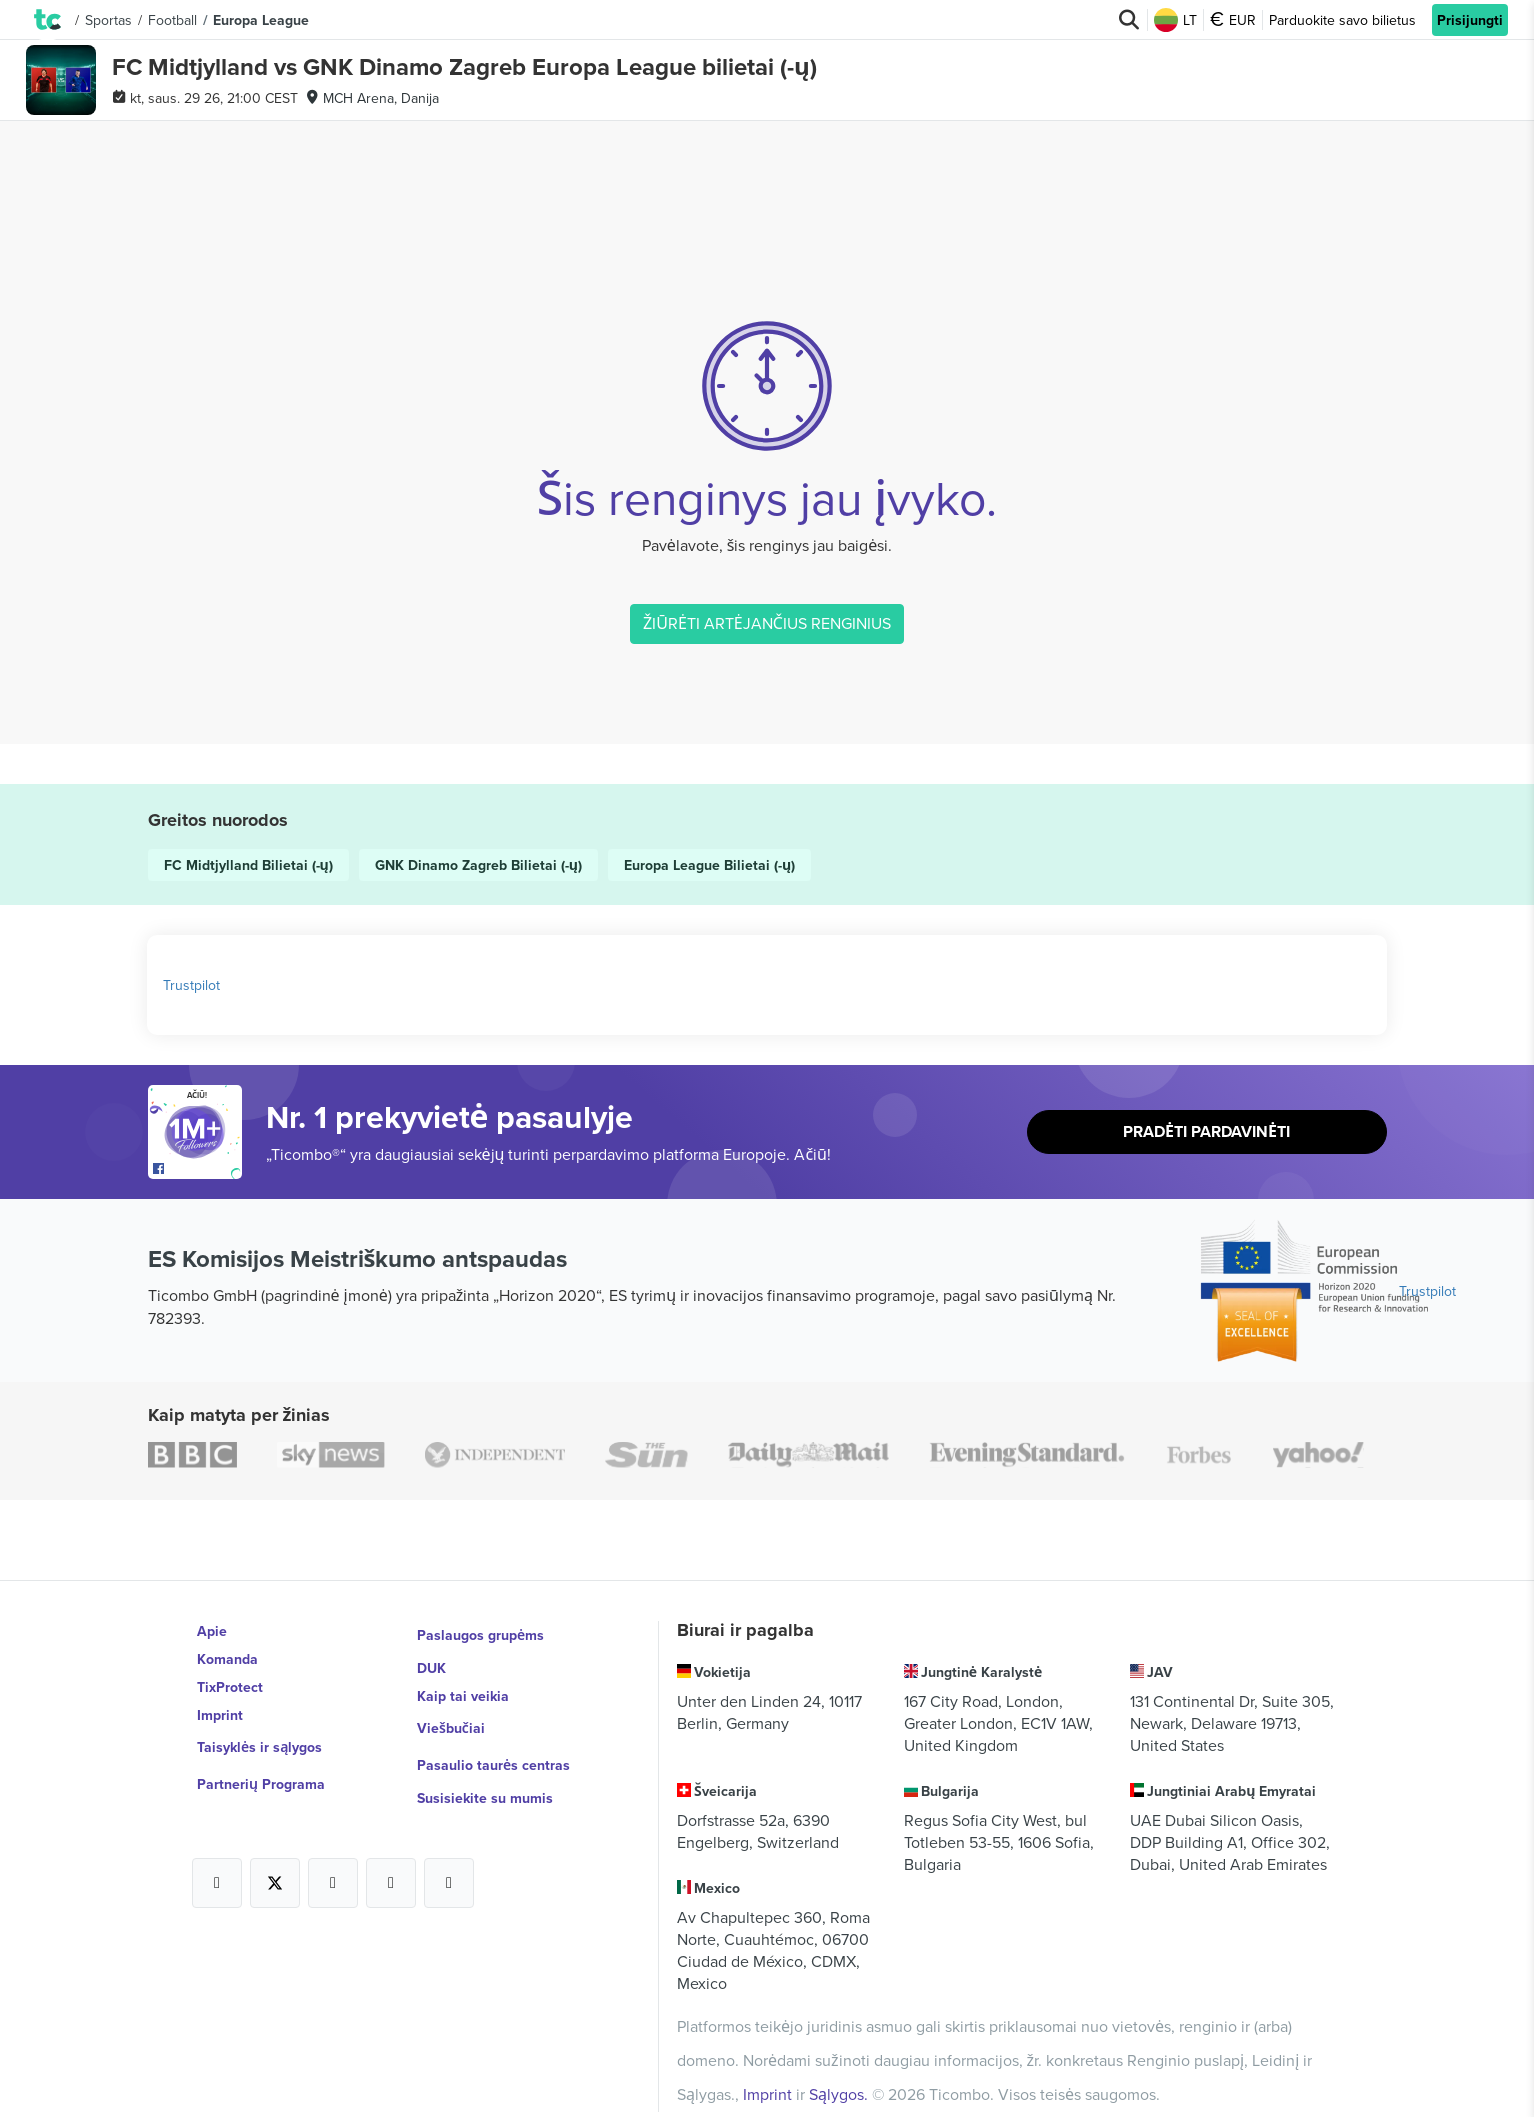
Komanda (227, 1659)
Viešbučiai (452, 1715)
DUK (431, 1659)
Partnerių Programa (261, 1771)
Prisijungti (1470, 20)
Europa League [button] (261, 20)
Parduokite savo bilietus (1342, 20)
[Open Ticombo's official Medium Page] (391, 1856)
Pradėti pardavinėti (1206, 1132)
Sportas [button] (108, 20)
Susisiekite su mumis (485, 1771)
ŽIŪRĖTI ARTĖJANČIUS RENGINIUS (766, 623)
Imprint (220, 1715)
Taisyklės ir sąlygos (259, 1743)
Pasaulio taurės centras (493, 1743)
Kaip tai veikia (463, 1687)
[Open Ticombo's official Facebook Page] (197, 1169)
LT (1175, 20)
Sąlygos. (840, 2065)
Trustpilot (191, 985)
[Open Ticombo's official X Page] (275, 1856)
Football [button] (172, 20)
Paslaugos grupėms (480, 1631)
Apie (212, 1631)
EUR (1233, 20)
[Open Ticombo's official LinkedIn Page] (449, 1856)
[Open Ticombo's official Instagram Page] (333, 1856)
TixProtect (230, 1687)
